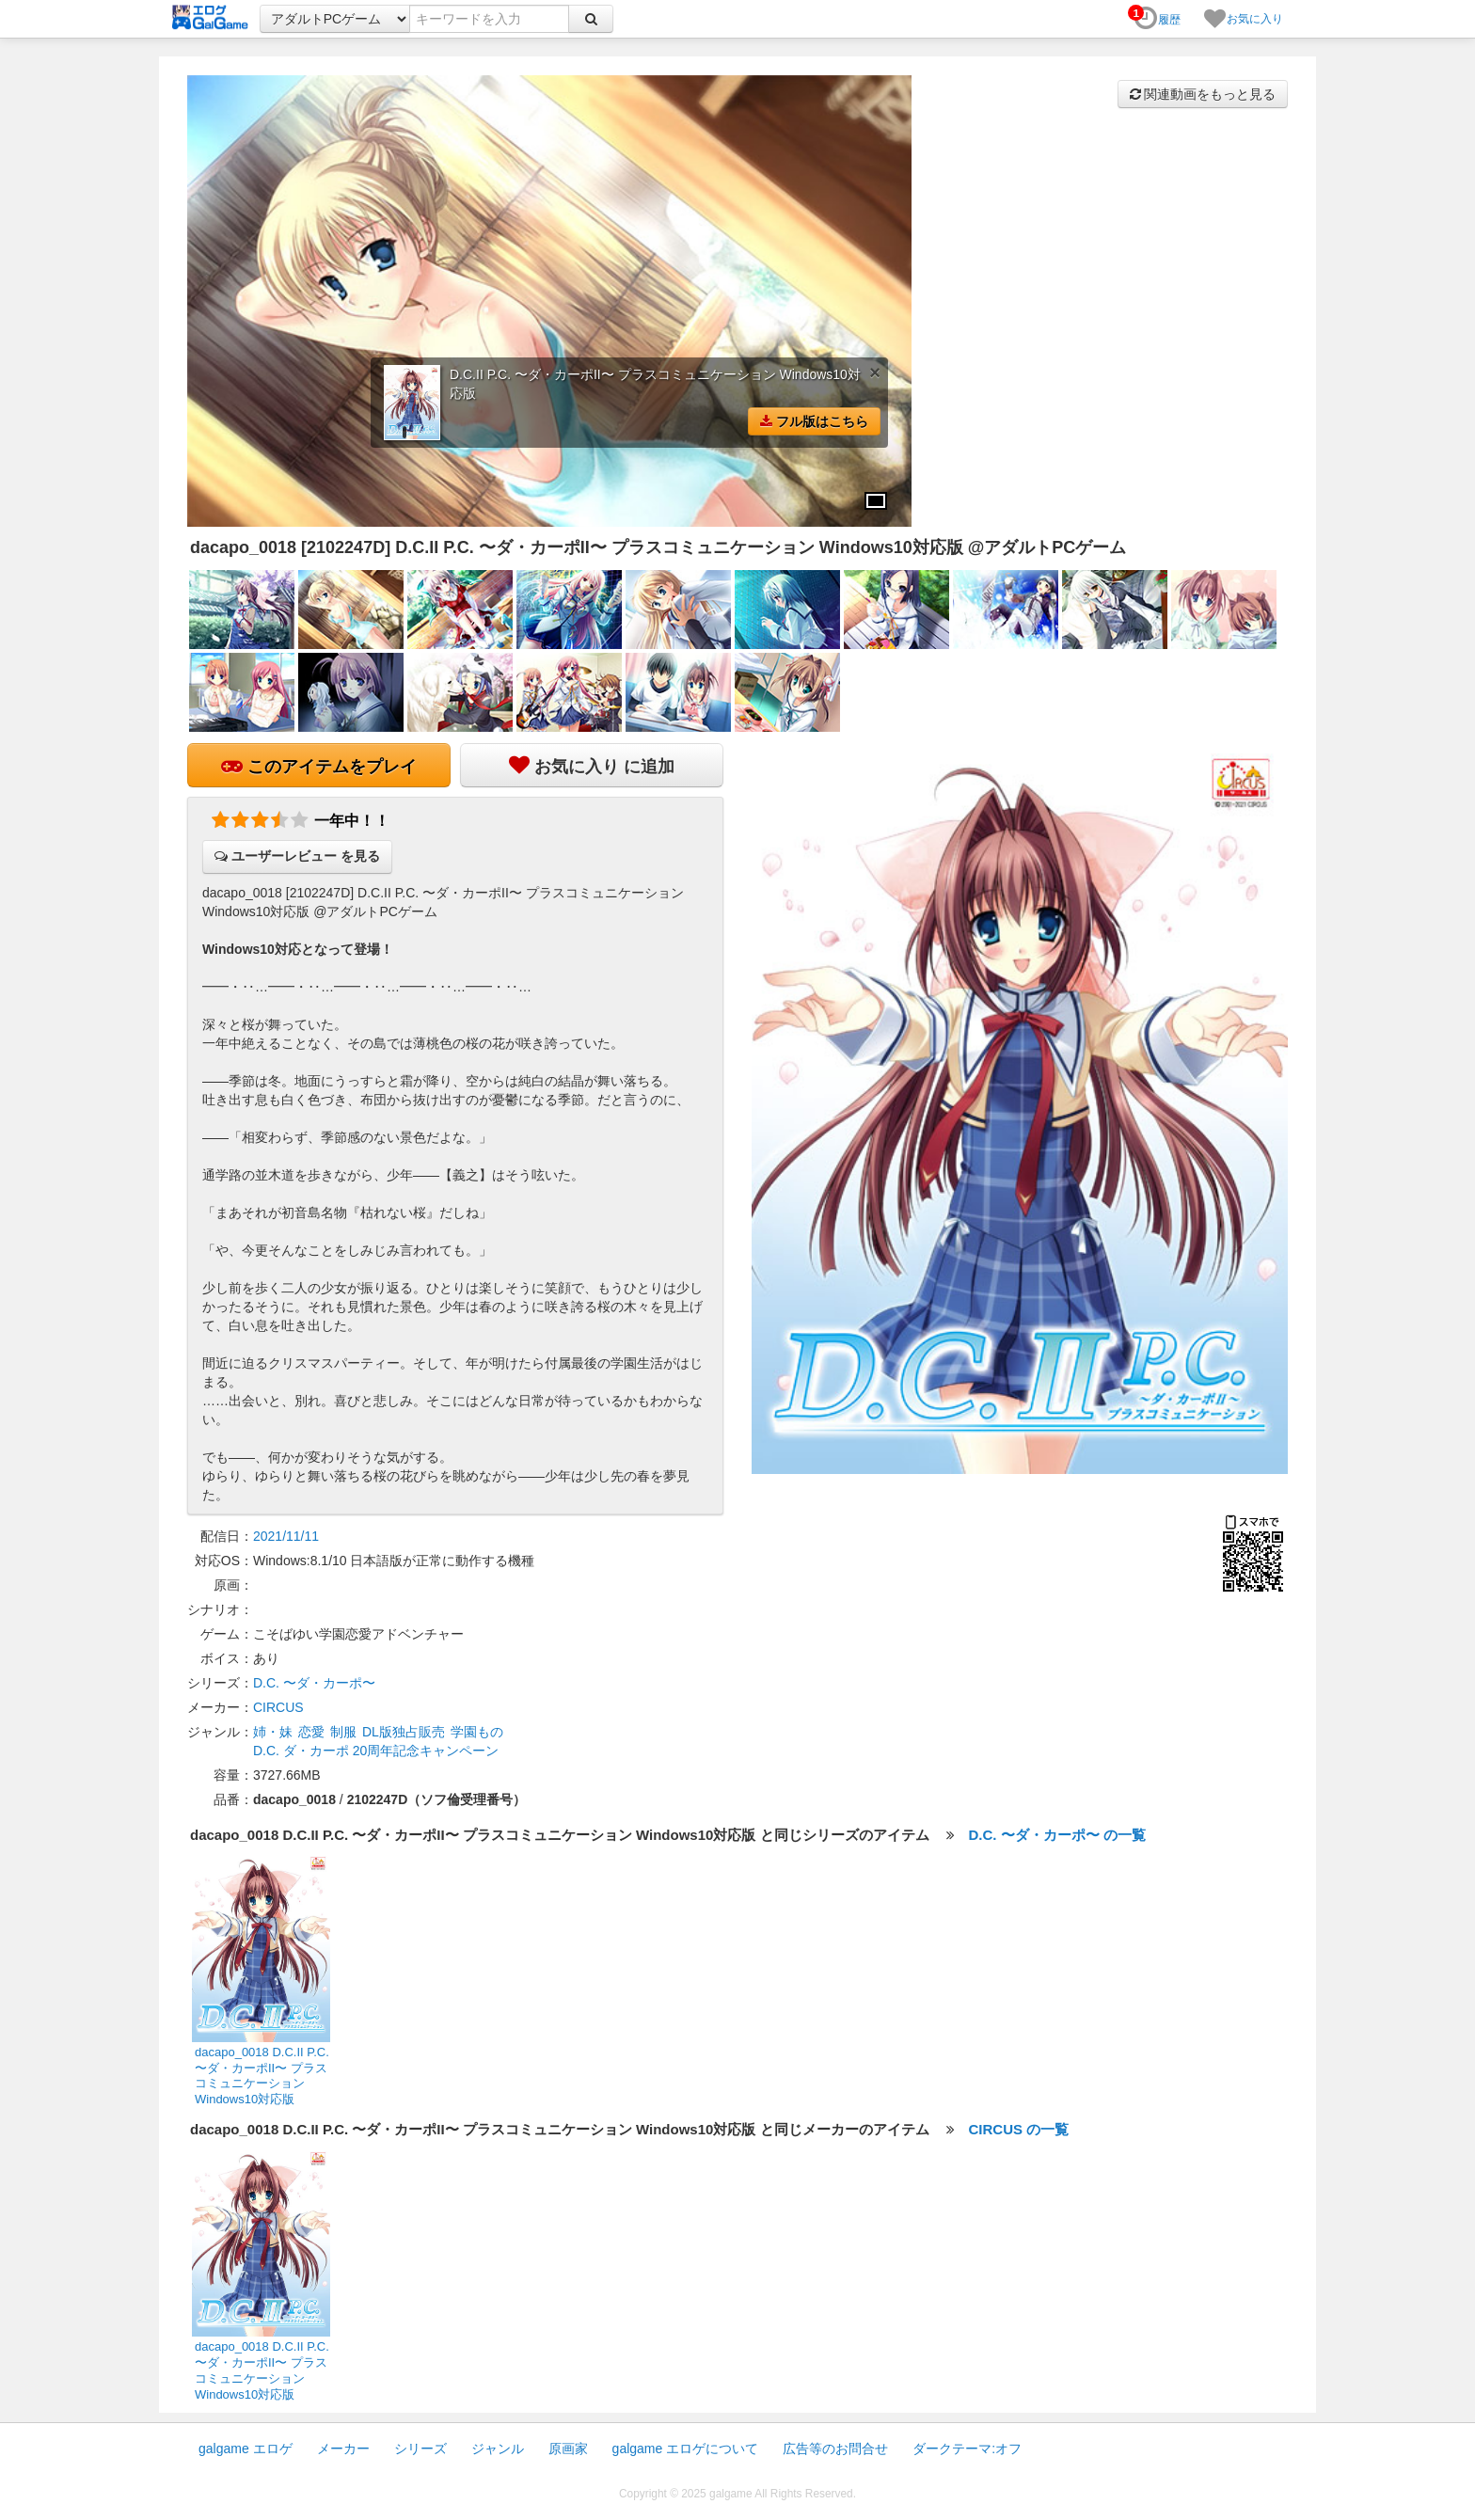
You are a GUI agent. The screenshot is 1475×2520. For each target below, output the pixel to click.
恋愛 (311, 1731)
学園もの (477, 1731)
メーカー (343, 2448)
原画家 (568, 2448)
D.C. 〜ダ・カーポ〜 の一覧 (1057, 1835)
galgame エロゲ (245, 2448)
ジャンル (497, 2448)
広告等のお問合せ (835, 2448)
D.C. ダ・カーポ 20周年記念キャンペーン (376, 1750)
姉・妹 (273, 1731)
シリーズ (420, 2448)
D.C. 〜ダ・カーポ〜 (314, 1682)
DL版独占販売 (403, 1731)
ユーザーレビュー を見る (297, 856)
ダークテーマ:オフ (967, 2448)
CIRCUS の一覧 (1019, 2129)
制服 (343, 1731)
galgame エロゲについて (685, 2448)
